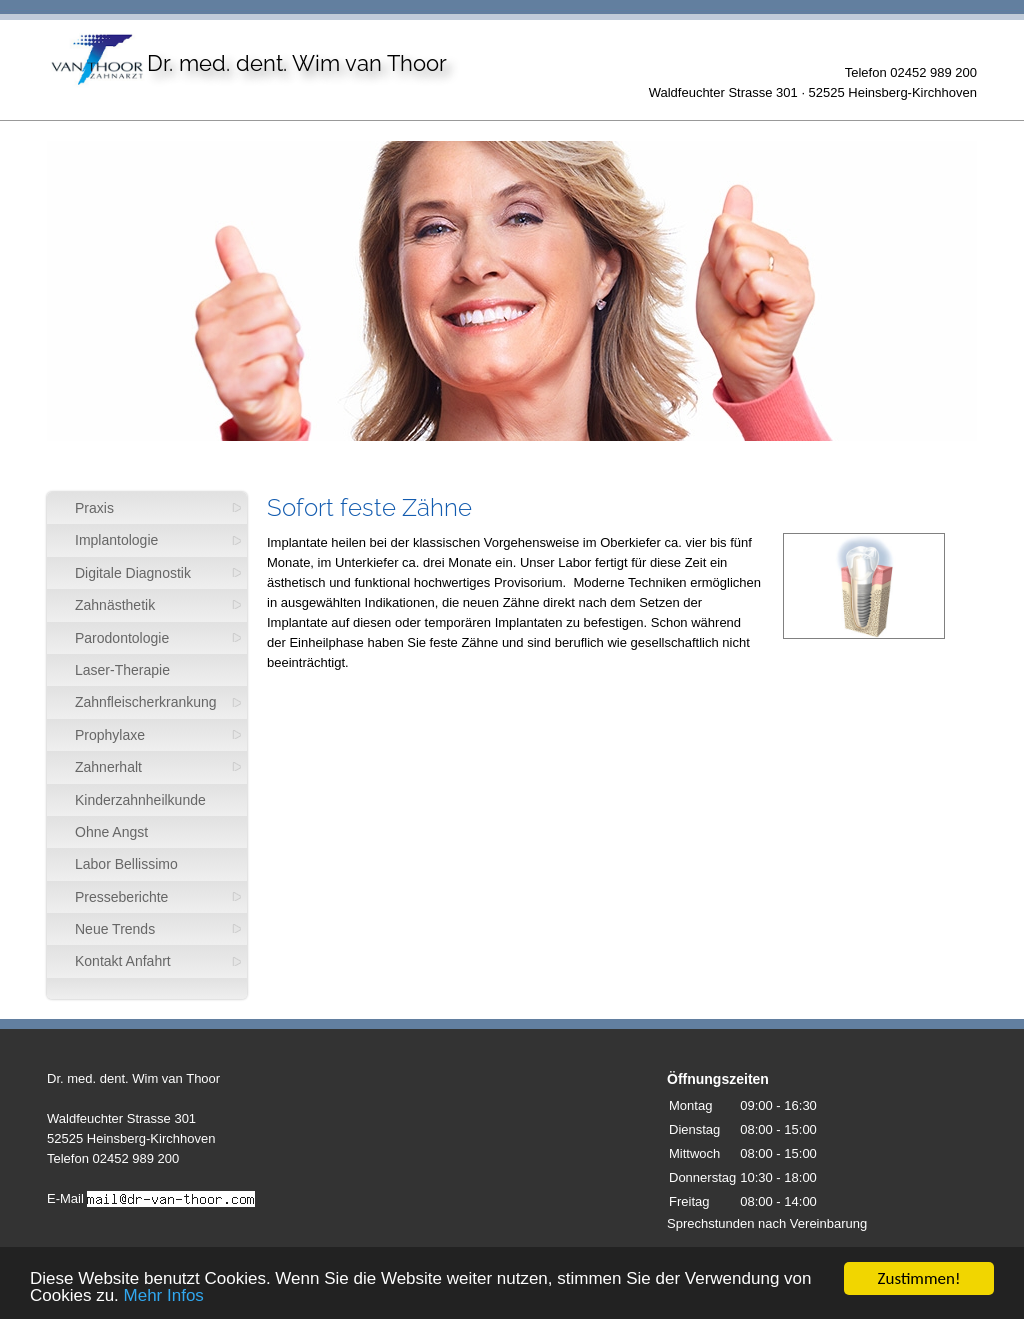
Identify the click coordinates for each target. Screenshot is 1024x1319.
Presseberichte (121, 897)
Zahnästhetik (115, 605)
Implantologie (116, 540)
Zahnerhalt (108, 767)
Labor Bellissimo (126, 864)
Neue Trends (115, 929)
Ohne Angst (111, 832)
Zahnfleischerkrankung (146, 702)
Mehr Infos (164, 1298)
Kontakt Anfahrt (123, 961)
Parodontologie (122, 638)
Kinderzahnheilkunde (140, 800)
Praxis (94, 508)
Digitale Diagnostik (133, 573)
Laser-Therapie (122, 670)
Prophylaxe (110, 735)
